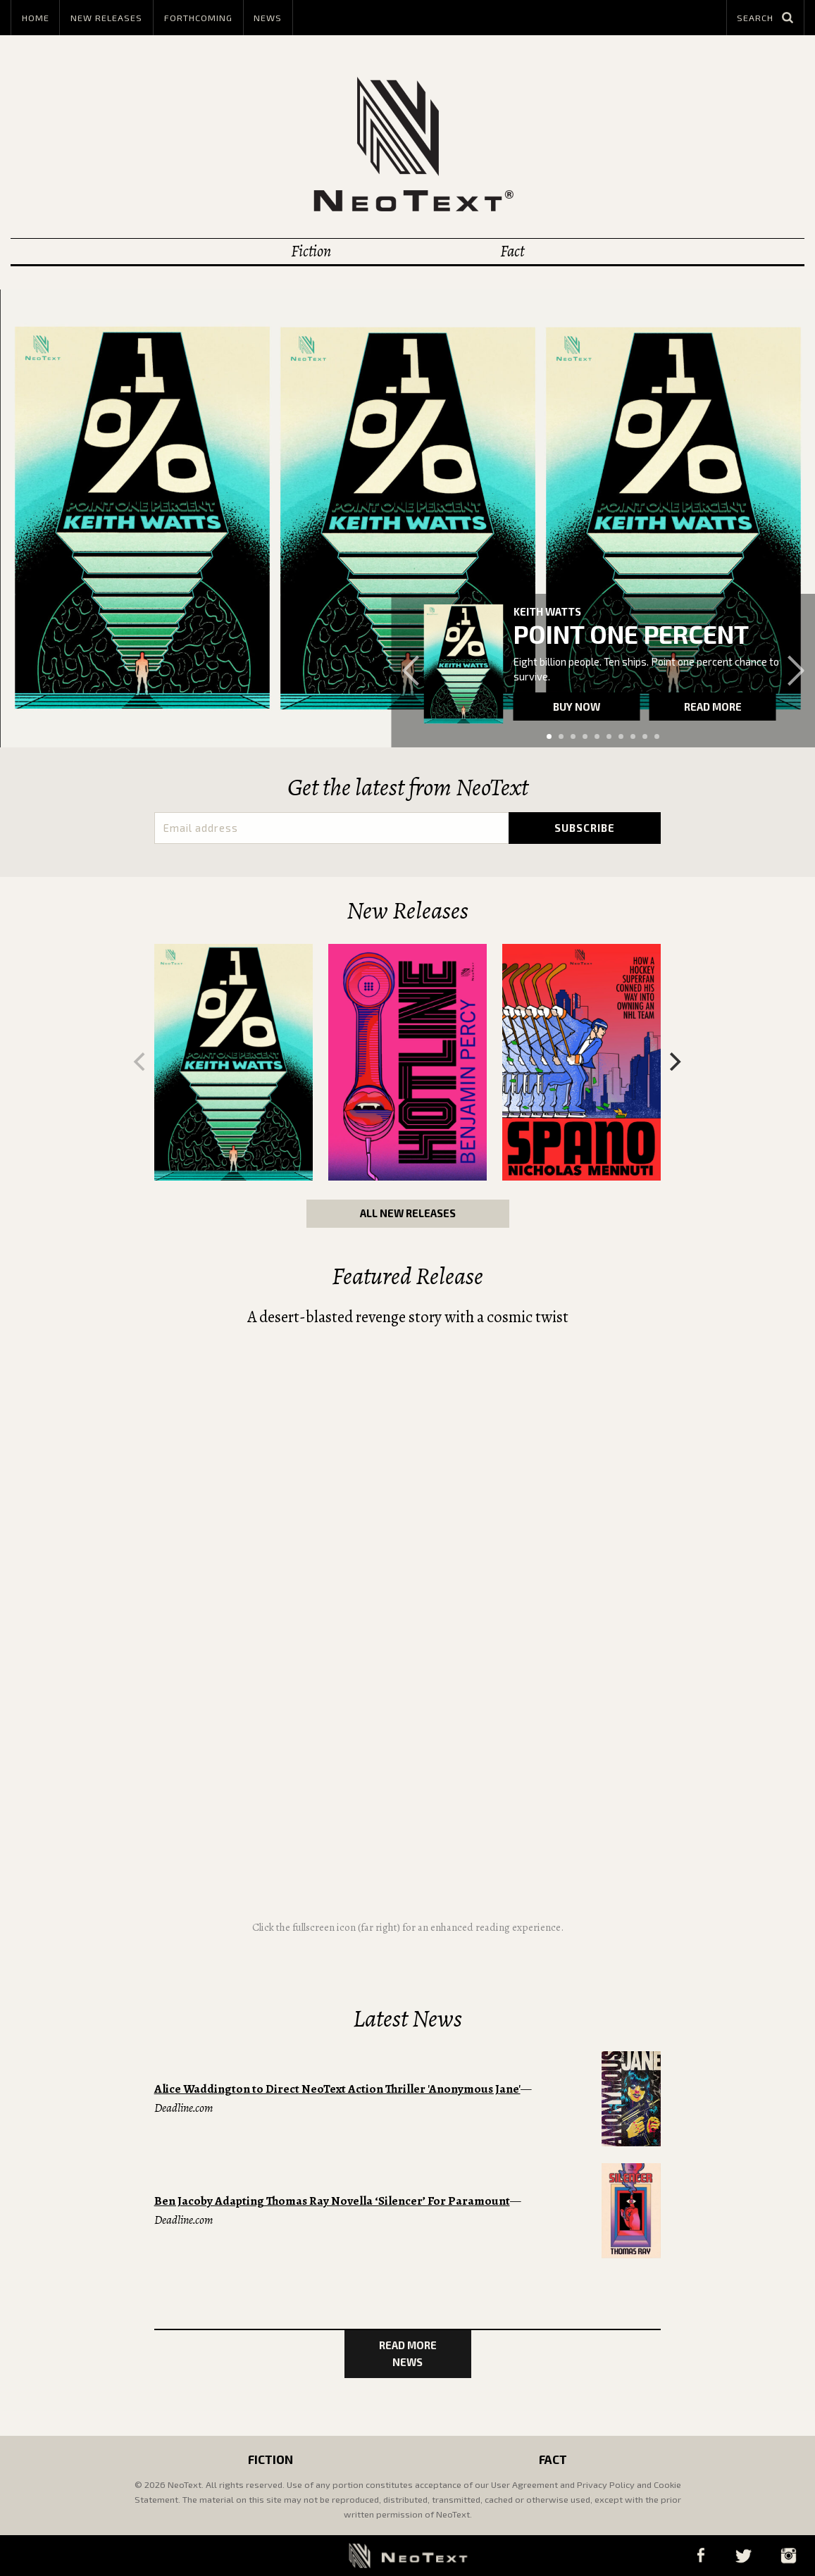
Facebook (700, 2555)
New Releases (106, 17)
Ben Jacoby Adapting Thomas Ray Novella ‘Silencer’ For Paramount (332, 2201)
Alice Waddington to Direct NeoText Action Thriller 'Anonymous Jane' (337, 2089)
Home (35, 17)
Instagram (788, 2555)
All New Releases (408, 1213)
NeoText (408, 144)
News (268, 17)
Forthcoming (198, 17)
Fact (512, 251)
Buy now (576, 706)
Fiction (311, 251)
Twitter (743, 2555)
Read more (713, 706)
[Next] (674, 1061)
